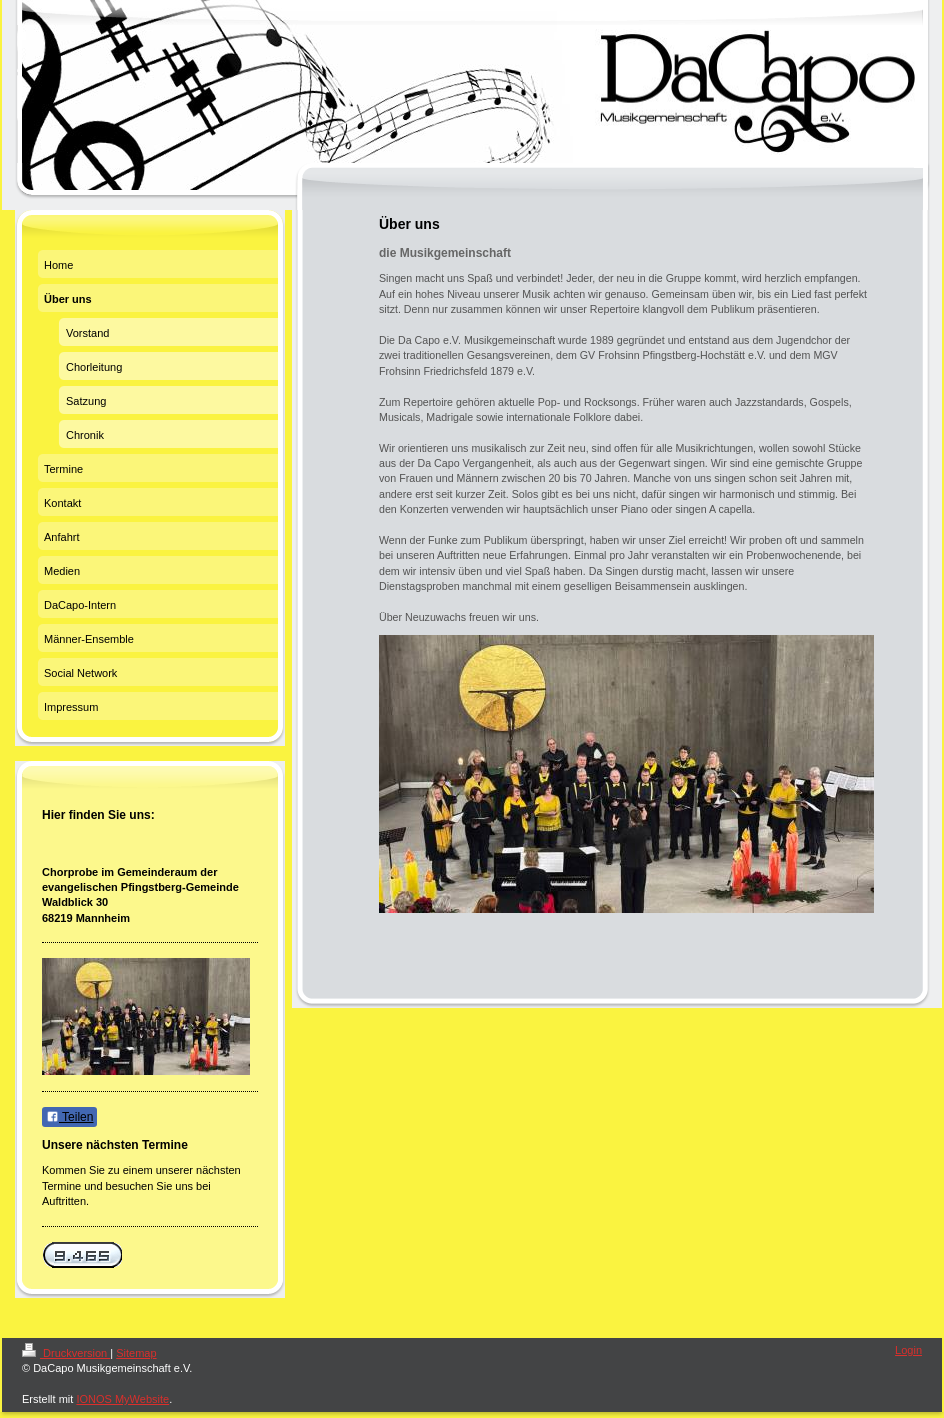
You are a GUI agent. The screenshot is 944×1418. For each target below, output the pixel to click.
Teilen (69, 1117)
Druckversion (66, 1353)
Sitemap (136, 1353)
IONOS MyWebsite (122, 1399)
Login (908, 1350)
